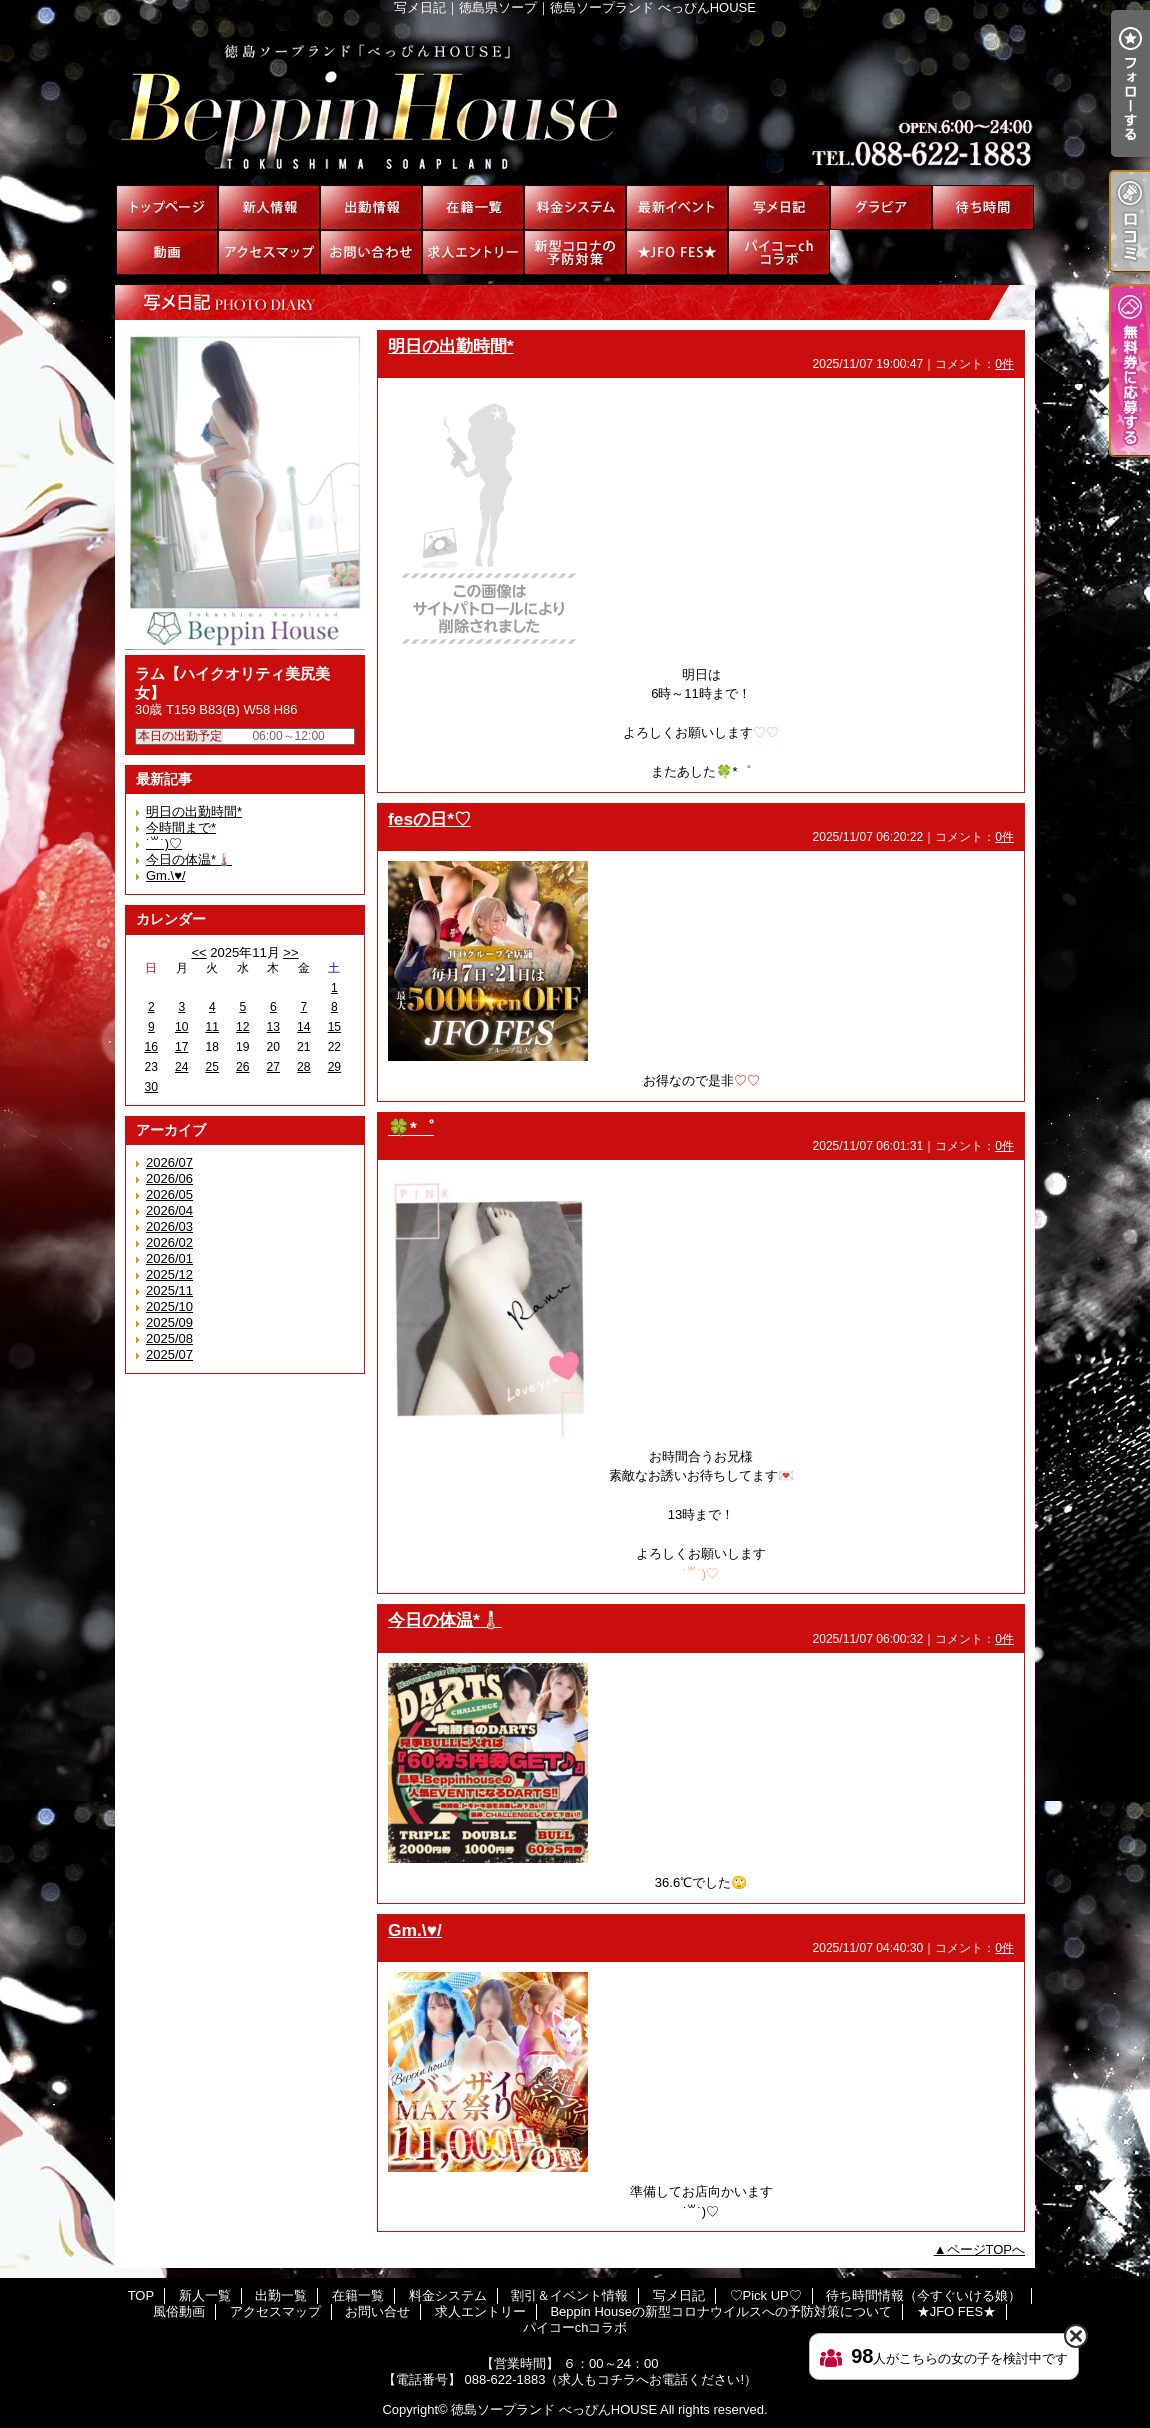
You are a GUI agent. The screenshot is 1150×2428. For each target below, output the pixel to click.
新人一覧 (269, 207)
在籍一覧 (473, 207)
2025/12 (169, 1274)
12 (242, 1027)
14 (303, 1027)
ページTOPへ (986, 2249)
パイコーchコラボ (779, 252)
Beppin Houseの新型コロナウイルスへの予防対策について (575, 252)
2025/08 (169, 1338)
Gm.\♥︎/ (166, 875)
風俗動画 (167, 252)
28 (303, 1067)
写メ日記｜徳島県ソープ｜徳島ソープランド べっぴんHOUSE (575, 100)
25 (212, 1067)
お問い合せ (371, 252)
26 (242, 1067)
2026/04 (169, 1210)
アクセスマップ (269, 252)
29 (334, 1067)
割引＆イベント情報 (677, 207)
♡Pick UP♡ (881, 207)
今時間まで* (181, 827)
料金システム (575, 207)
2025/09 (169, 1322)
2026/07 (169, 1162)
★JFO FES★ (677, 252)
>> (290, 952)
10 (181, 1027)
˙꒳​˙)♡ (164, 843)
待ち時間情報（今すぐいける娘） (983, 207)
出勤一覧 (371, 207)
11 (212, 1027)
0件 (1004, 364)
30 (151, 1087)
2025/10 (169, 1306)
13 (273, 1027)
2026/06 (169, 1178)
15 (334, 1027)
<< (198, 952)
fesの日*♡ (429, 819)
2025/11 (169, 1290)
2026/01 (169, 1258)
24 (181, 1067)
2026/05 (169, 1194)
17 (181, 1047)
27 (273, 1067)
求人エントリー (473, 252)
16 (151, 1047)
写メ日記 (779, 207)
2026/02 (169, 1242)
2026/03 (169, 1226)
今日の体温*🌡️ (189, 859)
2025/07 (169, 1354)
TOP (167, 207)
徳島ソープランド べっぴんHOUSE (554, 2409)
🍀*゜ (411, 1128)
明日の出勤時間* (194, 811)
